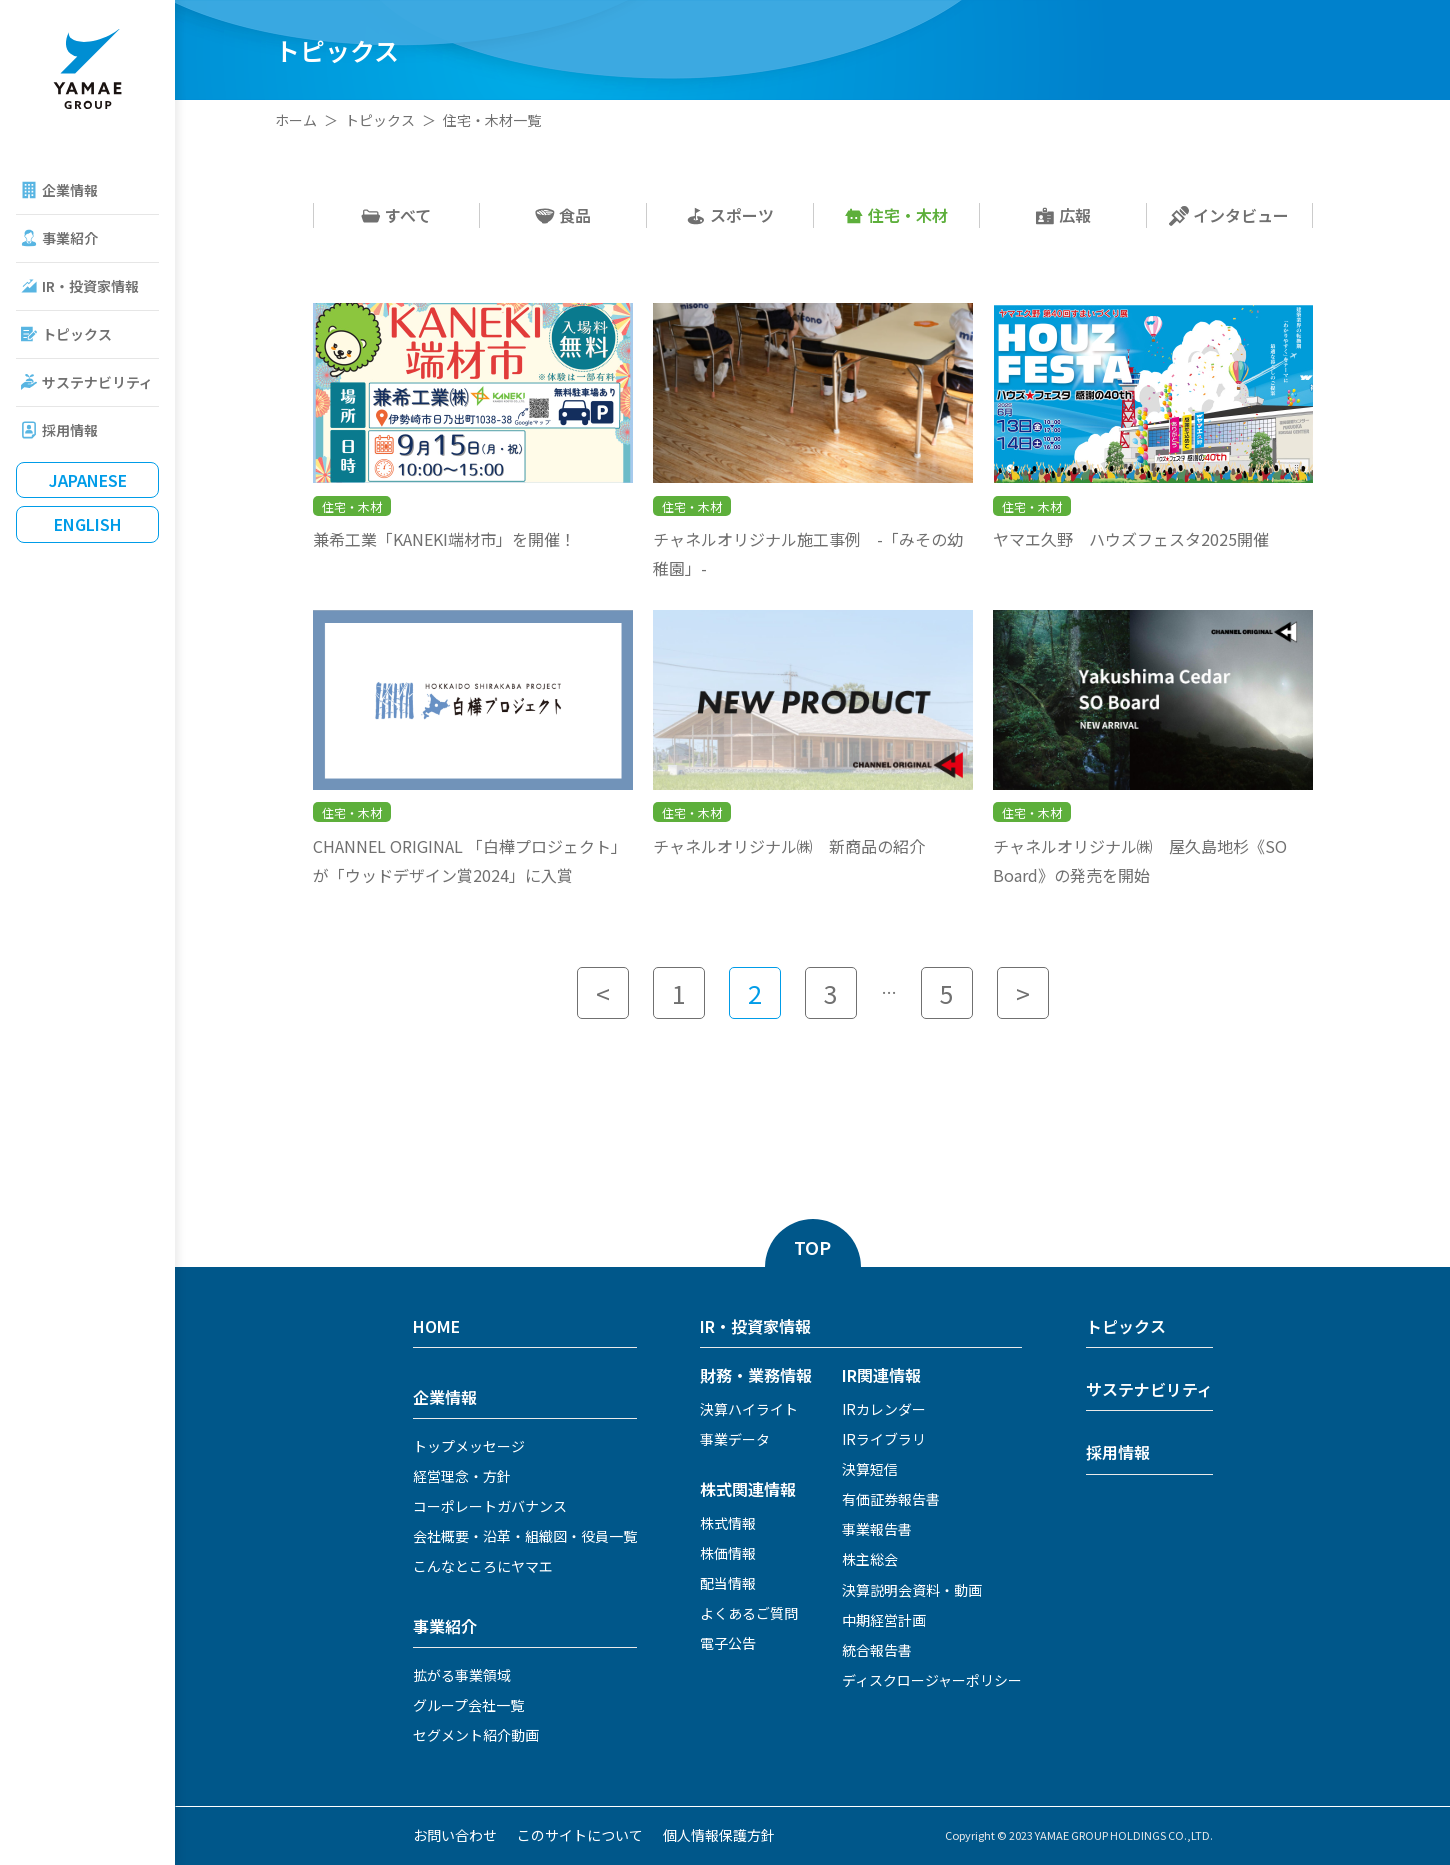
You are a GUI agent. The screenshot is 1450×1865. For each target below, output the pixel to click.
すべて (396, 215)
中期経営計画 (884, 1620)
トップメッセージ (469, 1446)
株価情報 (728, 1553)
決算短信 (870, 1469)
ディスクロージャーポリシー (932, 1680)
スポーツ (730, 215)
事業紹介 (70, 238)
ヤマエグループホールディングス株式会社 (87, 69)
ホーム (296, 120)
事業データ (735, 1439)
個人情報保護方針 (719, 1835)
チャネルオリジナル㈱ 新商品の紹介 (789, 846)
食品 (563, 215)
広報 (1063, 215)
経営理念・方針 (462, 1476)
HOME (436, 1326)
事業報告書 (877, 1529)
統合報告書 (877, 1650)
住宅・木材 (896, 215)
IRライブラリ (884, 1439)
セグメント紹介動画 (476, 1735)
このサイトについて (580, 1835)
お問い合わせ (455, 1835)
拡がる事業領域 (462, 1675)
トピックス (77, 334)
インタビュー (1229, 215)
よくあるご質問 (749, 1613)
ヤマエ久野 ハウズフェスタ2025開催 (1131, 539)
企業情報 (70, 190)
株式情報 (728, 1523)
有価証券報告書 (891, 1499)
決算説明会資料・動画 (912, 1590)
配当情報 (728, 1583)
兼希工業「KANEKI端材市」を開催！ (444, 539)
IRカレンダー (884, 1409)
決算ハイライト (749, 1409)
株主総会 (870, 1559)
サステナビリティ (97, 382)
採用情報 (70, 430)
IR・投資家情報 (90, 286)
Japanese (88, 480)
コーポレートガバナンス (490, 1506)
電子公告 (728, 1643)
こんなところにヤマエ (483, 1566)
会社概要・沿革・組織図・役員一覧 (525, 1536)
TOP (812, 1247)
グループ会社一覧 (468, 1705)
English (88, 524)
